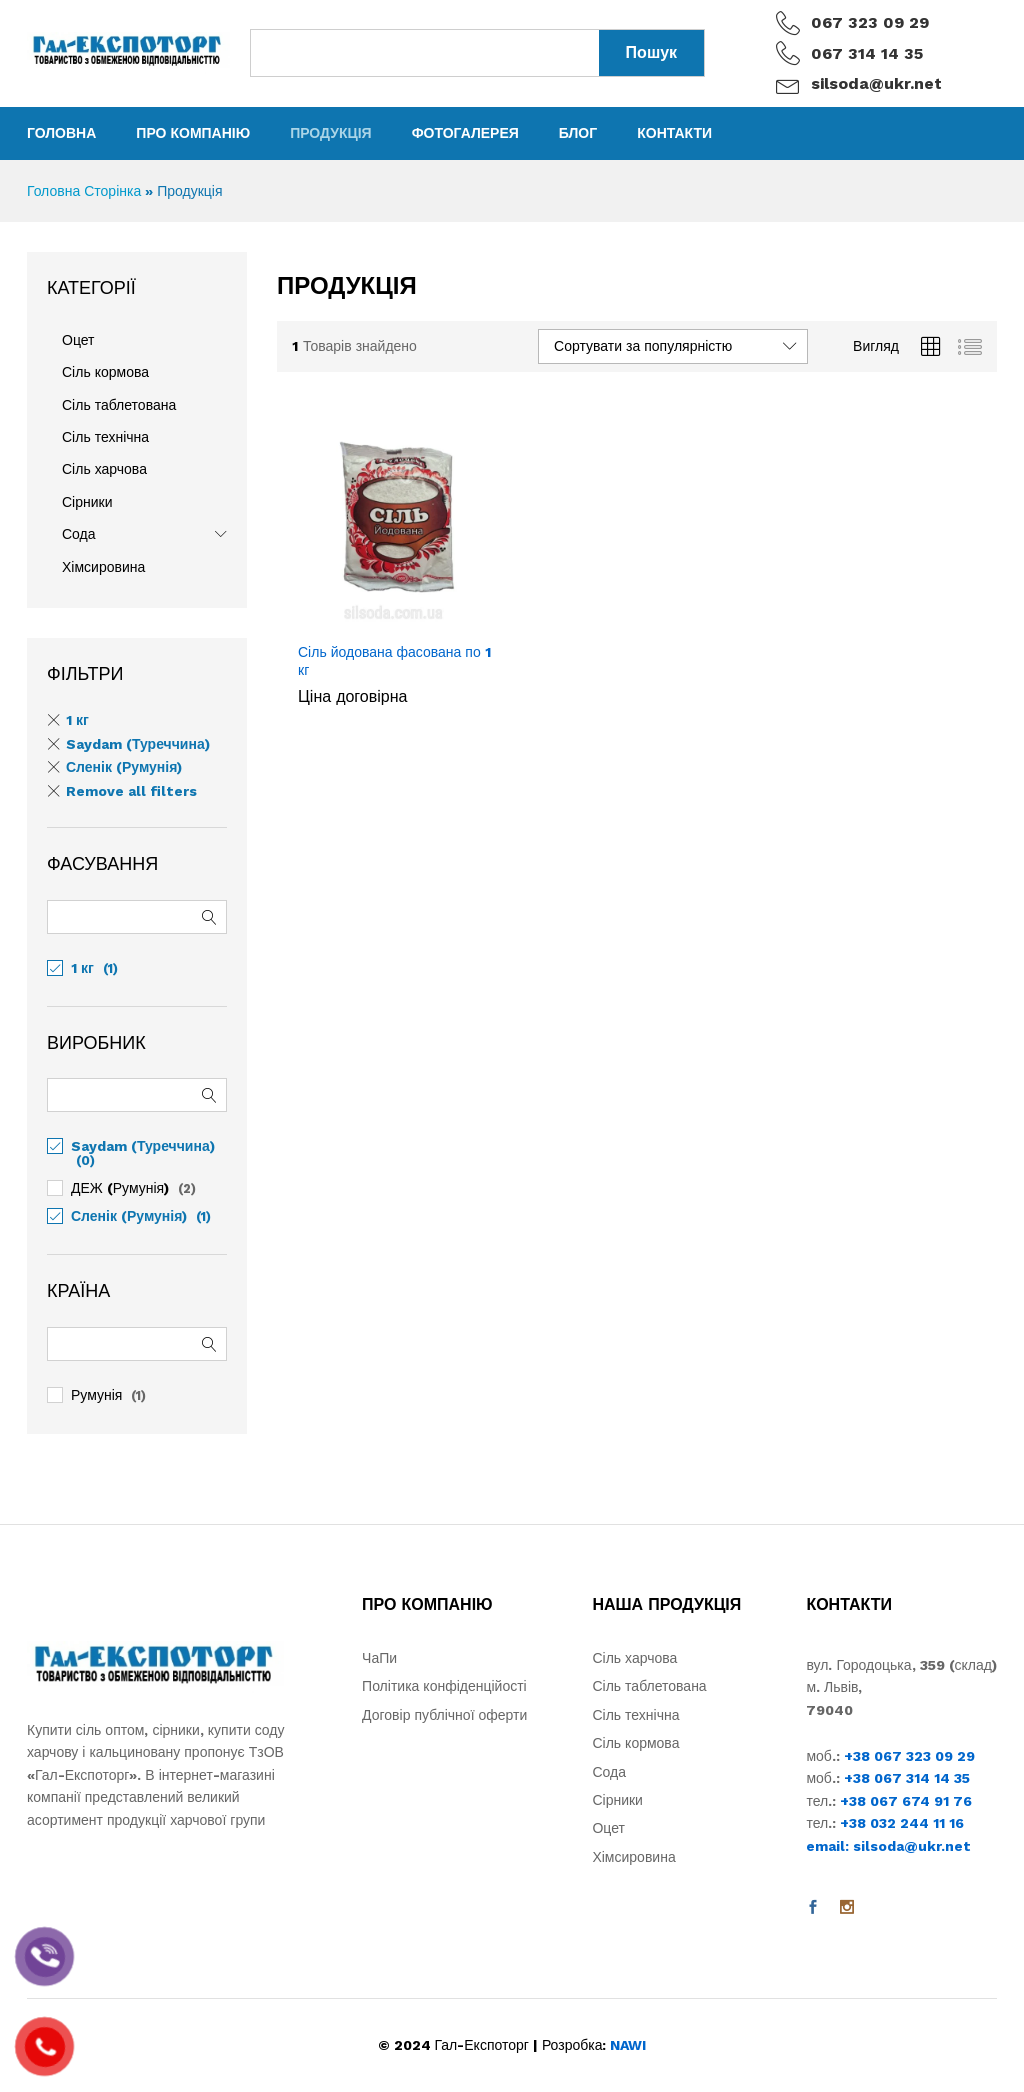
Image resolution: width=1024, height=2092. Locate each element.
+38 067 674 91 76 (906, 1801)
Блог (578, 133)
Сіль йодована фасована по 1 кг (394, 661)
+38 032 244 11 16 (902, 1823)
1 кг (82, 968)
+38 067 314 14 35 (907, 1778)
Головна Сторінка (84, 191)
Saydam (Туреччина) (143, 1146)
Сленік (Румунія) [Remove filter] (124, 767)
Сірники (87, 502)
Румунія (96, 1395)
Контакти (674, 133)
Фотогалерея (465, 133)
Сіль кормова (105, 372)
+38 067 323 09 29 (909, 1756)
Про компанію (193, 133)
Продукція (331, 133)
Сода (79, 534)
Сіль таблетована (119, 405)
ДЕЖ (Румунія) (120, 1188)
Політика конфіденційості (444, 1686)
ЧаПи (379, 1658)
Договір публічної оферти (444, 1715)
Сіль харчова (104, 469)
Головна (61, 133)
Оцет (78, 340)
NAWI (628, 2045)
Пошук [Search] (652, 52)
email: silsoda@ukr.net (888, 1846)
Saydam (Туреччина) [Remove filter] (138, 744)
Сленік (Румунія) (129, 1216)
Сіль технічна (105, 437)
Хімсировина (103, 567)
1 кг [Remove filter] (77, 720)
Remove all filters (131, 791)
